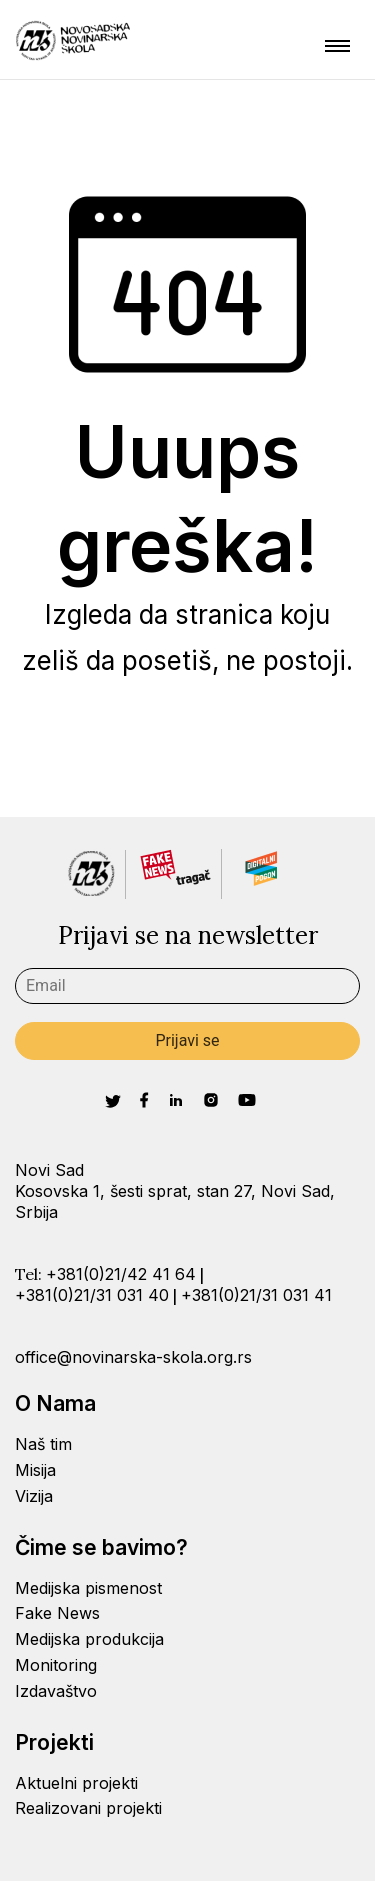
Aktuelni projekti (76, 1783)
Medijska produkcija (89, 1639)
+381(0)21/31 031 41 (256, 1295)
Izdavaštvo (56, 1691)
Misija (35, 1470)
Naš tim (43, 1444)
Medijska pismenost (88, 1588)
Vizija (34, 1496)
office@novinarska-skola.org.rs (133, 1357)
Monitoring (56, 1665)
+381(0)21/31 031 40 (92, 1295)
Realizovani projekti (88, 1808)
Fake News (57, 1613)
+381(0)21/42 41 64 (121, 1274)
